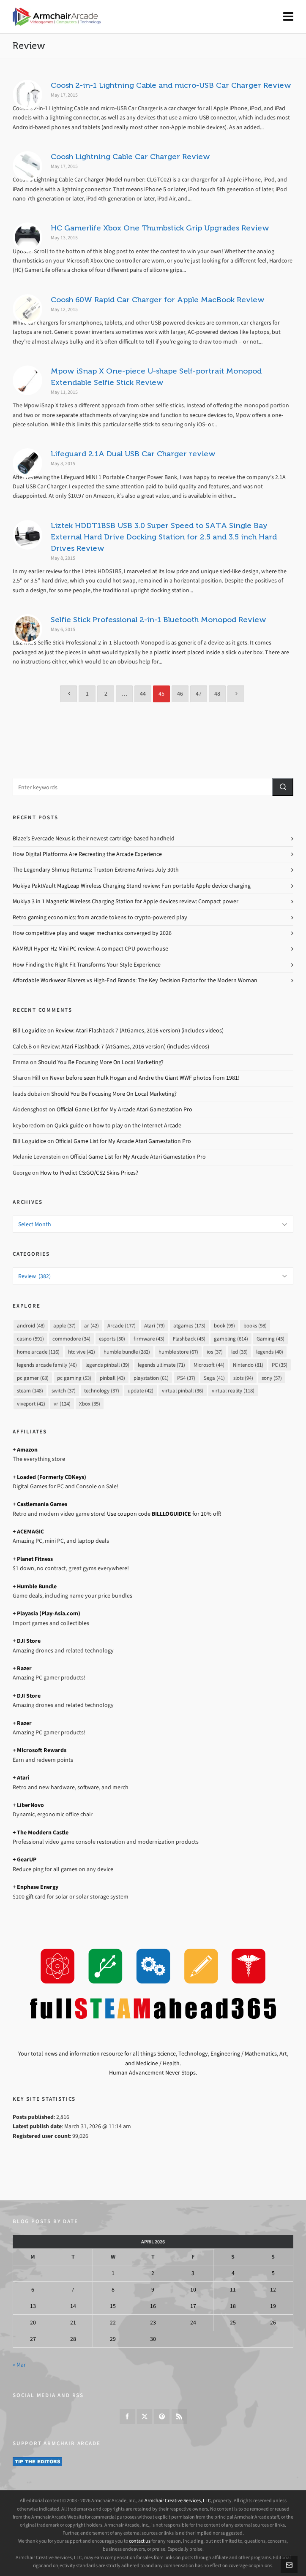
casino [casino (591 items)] (30, 1338)
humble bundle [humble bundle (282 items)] (127, 1351)
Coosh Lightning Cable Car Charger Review (130, 156)
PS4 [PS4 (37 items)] (186, 1377)
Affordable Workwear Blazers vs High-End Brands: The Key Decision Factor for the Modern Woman (135, 980)
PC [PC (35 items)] (279, 1364)
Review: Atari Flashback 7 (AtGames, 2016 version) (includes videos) (139, 1031)
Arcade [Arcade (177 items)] (121, 1325)
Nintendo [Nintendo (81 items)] (248, 1364)
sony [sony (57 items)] (272, 1377)
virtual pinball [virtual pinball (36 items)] (182, 1390)
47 (199, 694)
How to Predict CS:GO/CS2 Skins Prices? (89, 1173)
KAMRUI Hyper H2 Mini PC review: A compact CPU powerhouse (90, 949)
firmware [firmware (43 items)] (149, 1338)
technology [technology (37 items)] (101, 1390)
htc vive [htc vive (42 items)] (81, 1351)
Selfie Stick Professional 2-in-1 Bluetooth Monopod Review (158, 619)
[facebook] (127, 2416)
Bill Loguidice (29, 1031)
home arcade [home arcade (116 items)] (38, 1351)
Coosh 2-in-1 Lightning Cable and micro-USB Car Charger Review (171, 85)
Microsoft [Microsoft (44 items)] (209, 1364)
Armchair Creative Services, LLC (178, 2500)
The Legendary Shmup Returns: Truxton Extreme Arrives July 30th (96, 870)
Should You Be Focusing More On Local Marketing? (101, 1062)
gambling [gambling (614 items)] (231, 1338)
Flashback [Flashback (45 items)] (189, 1338)
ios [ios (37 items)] (215, 1351)
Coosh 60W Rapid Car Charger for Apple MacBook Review (158, 299)
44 (143, 694)
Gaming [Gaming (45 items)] (270, 1338)
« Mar (19, 2365)
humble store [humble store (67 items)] (178, 1351)
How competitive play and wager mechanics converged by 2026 (92, 933)
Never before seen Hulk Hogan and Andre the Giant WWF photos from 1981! (145, 1078)
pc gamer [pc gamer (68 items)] (33, 1377)
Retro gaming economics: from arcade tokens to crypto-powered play (100, 917)
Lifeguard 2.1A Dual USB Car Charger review (133, 454)
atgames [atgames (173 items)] (189, 1325)
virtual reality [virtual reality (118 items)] (233, 1390)
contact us (139, 2541)
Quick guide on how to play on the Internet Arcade (118, 1125)
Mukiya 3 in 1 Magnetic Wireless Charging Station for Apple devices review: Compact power (125, 901)
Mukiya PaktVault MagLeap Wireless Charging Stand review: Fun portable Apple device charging (132, 886)
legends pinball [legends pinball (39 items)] (107, 1364)
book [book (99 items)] (224, 1325)
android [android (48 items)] (31, 1325)
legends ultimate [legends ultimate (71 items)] (161, 1364)
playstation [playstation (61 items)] (151, 1377)
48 (217, 694)
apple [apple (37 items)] (64, 1325)
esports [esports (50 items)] (112, 1338)
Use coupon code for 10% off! (164, 1514)
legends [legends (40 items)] (269, 1351)
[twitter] (144, 2416)
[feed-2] (179, 2416)
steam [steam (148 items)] (30, 1390)
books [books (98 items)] (255, 1325)
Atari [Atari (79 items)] (154, 1325)
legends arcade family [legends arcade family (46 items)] (47, 1364)
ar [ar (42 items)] (91, 1325)
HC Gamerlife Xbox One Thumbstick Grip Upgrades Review (160, 228)
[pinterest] (161, 2416)
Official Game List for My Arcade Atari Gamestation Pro (124, 1109)
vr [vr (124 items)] (62, 1403)
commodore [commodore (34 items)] (71, 1338)
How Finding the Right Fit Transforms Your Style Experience (87, 965)
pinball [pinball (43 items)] (112, 1377)
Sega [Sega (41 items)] (214, 1377)
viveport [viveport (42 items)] (31, 1403)
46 (180, 694)
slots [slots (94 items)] (243, 1377)
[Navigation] (288, 17)
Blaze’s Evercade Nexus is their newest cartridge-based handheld (94, 838)
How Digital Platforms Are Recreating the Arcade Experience (87, 854)
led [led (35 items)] (239, 1351)
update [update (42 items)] (140, 1390)
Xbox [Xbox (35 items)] (89, 1403)
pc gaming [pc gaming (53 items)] (74, 1377)
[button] (282, 787)
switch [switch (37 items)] (64, 1390)
